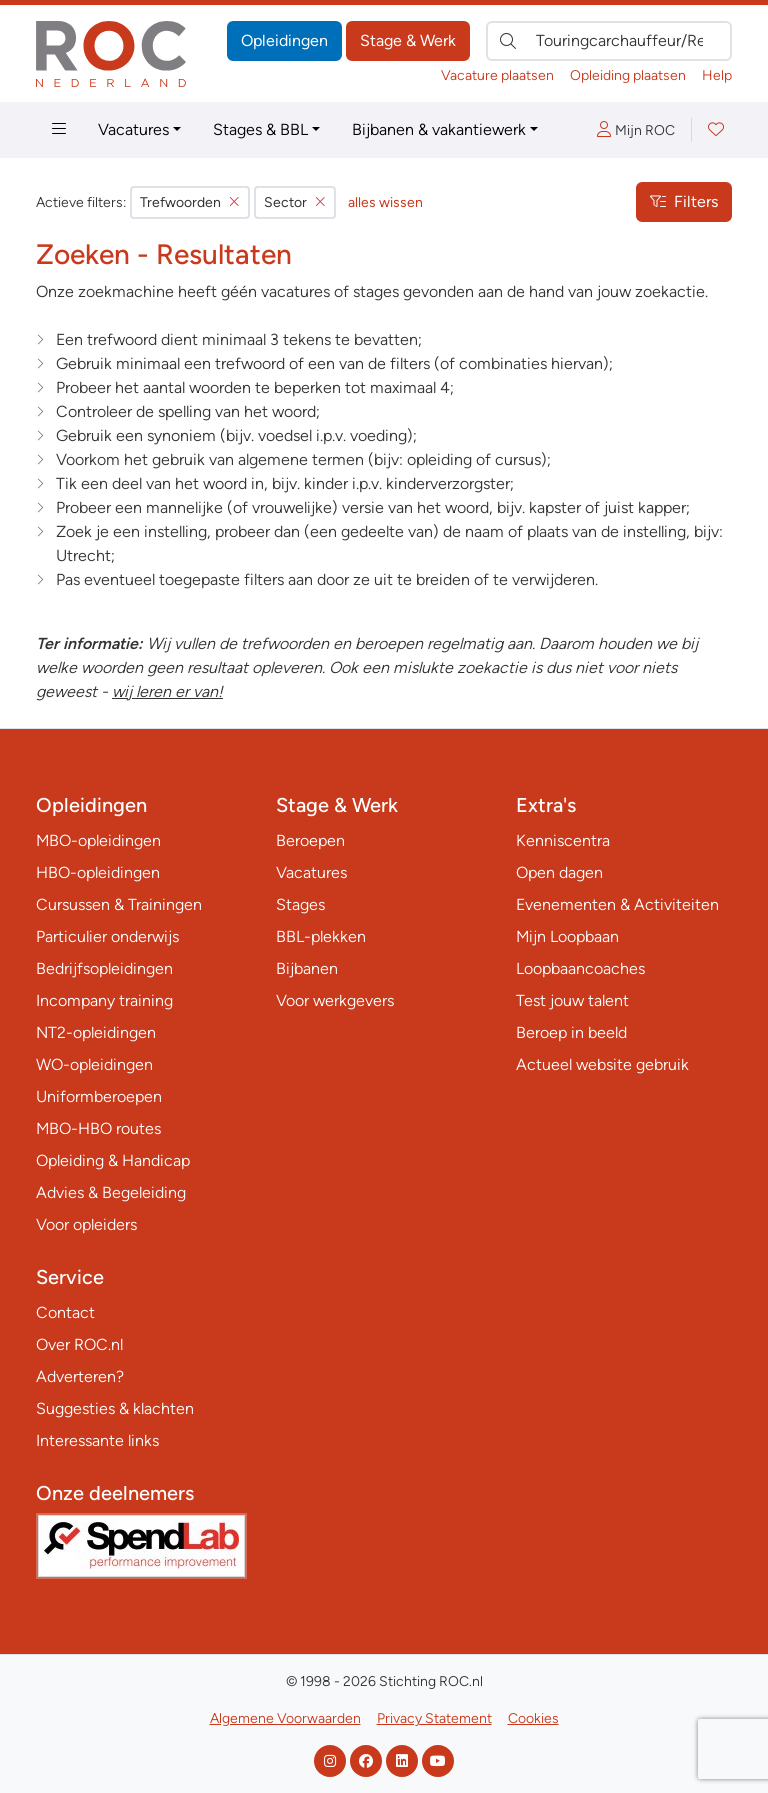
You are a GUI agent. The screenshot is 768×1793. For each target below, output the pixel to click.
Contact (65, 1312)
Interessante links (97, 1440)
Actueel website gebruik (602, 1064)
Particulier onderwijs (107, 936)
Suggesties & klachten (115, 1408)
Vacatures (133, 129)
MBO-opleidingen (98, 840)
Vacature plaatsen (497, 75)
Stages (300, 904)
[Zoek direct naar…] (609, 41)
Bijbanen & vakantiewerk (439, 129)
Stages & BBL (260, 129)
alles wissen (385, 202)
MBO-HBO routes (98, 1128)
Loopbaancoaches (580, 968)
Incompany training (104, 1000)
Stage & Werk (408, 40)
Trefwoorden (190, 202)
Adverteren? (80, 1376)
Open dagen (559, 872)
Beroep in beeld (571, 1032)
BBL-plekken (321, 936)
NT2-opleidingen (96, 1032)
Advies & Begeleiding (111, 1192)
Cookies (533, 1718)
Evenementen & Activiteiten (617, 904)
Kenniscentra (563, 840)
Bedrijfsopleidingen (104, 968)
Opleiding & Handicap (113, 1160)
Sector (295, 202)
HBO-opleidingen (98, 872)
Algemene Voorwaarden (285, 1718)
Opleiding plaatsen (628, 75)
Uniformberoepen (99, 1096)
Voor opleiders (86, 1224)
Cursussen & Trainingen (119, 904)
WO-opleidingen (94, 1064)
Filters (684, 201)
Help (717, 75)
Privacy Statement (434, 1718)
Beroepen (310, 840)
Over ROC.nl (79, 1344)
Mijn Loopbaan (567, 936)
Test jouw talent (572, 1000)
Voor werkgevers (335, 1000)
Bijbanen (307, 968)
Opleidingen (284, 40)
